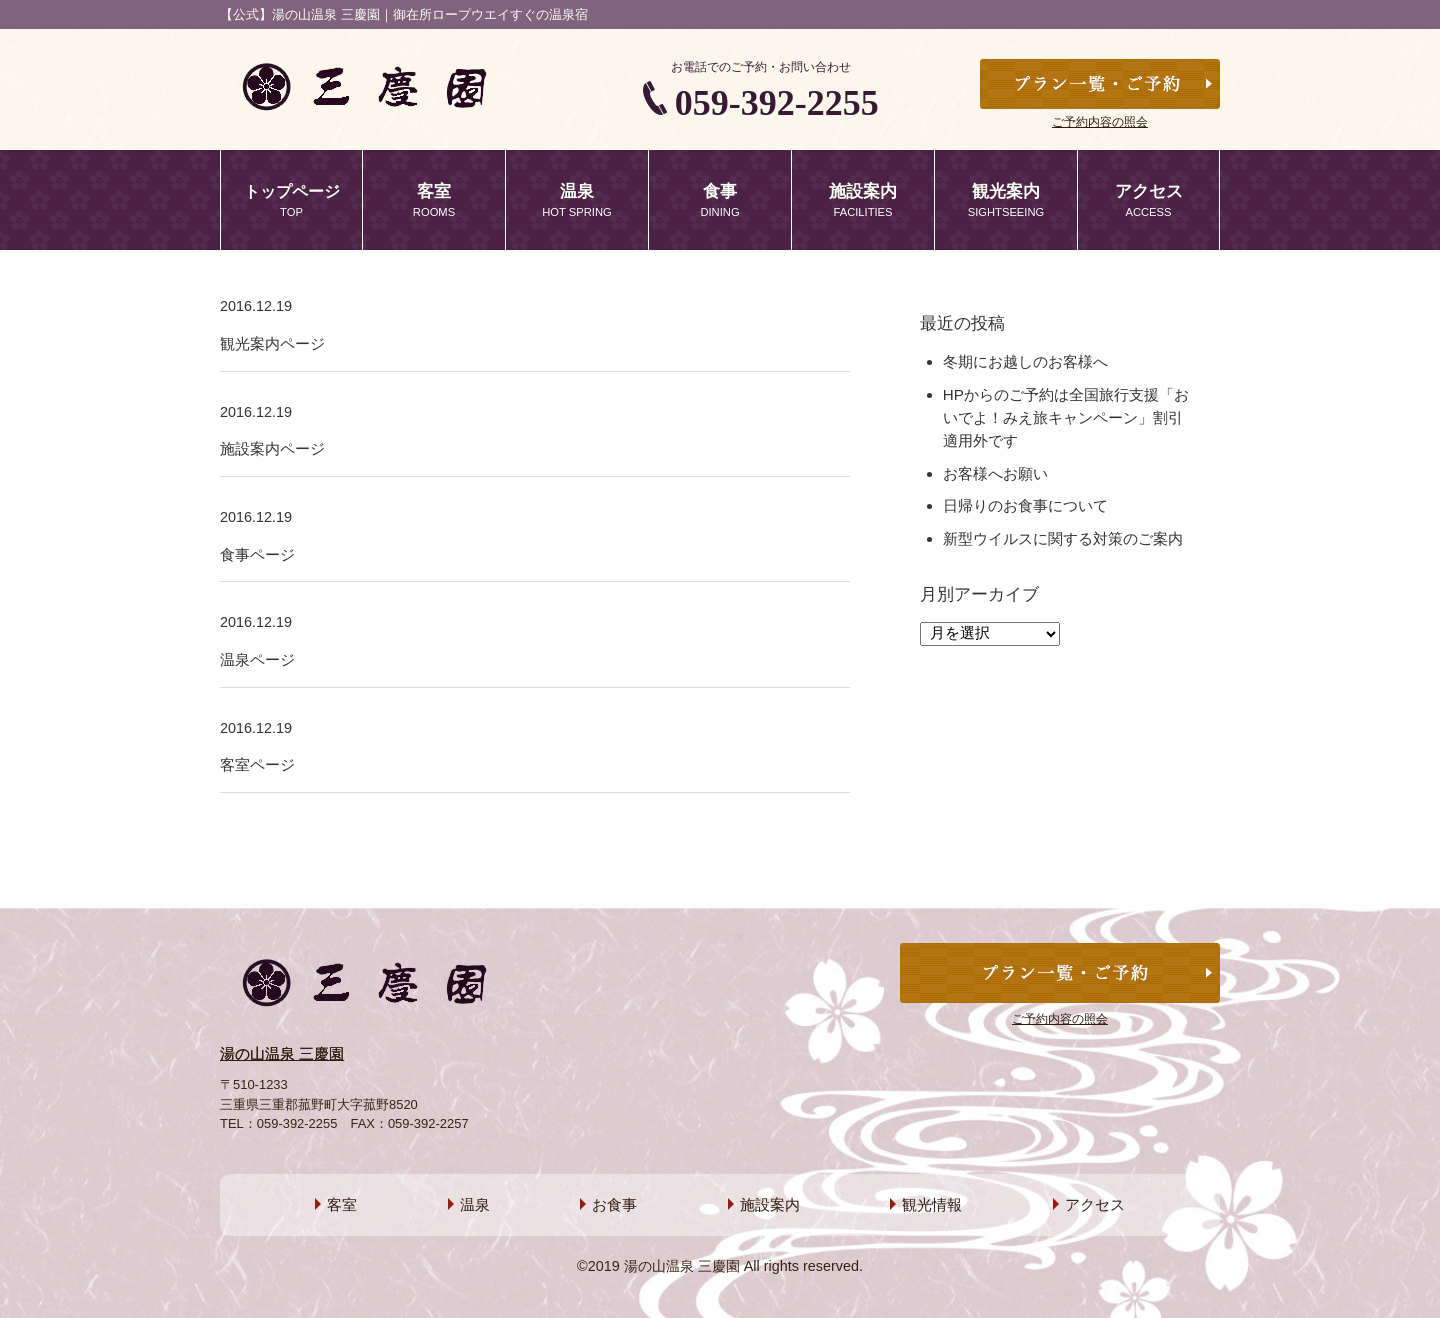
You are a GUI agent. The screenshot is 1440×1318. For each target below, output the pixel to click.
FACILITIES (863, 198)
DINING (720, 198)
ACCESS (1148, 198)
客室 (342, 1204)
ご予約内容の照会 (1100, 122)
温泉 (475, 1204)
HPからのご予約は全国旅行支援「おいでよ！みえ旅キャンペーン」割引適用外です (1066, 417)
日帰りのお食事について (1025, 505)
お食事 (614, 1204)
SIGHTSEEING (1006, 198)
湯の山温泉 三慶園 (282, 1053)
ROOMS (434, 198)
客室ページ (257, 764)
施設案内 (770, 1204)
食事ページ (257, 554)
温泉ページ (257, 659)
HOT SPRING (577, 198)
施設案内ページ (272, 448)
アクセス (1095, 1204)
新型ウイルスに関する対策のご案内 (1063, 538)
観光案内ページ (272, 343)
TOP (291, 199)
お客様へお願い (995, 473)
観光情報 (932, 1204)
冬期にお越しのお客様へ (1025, 361)
